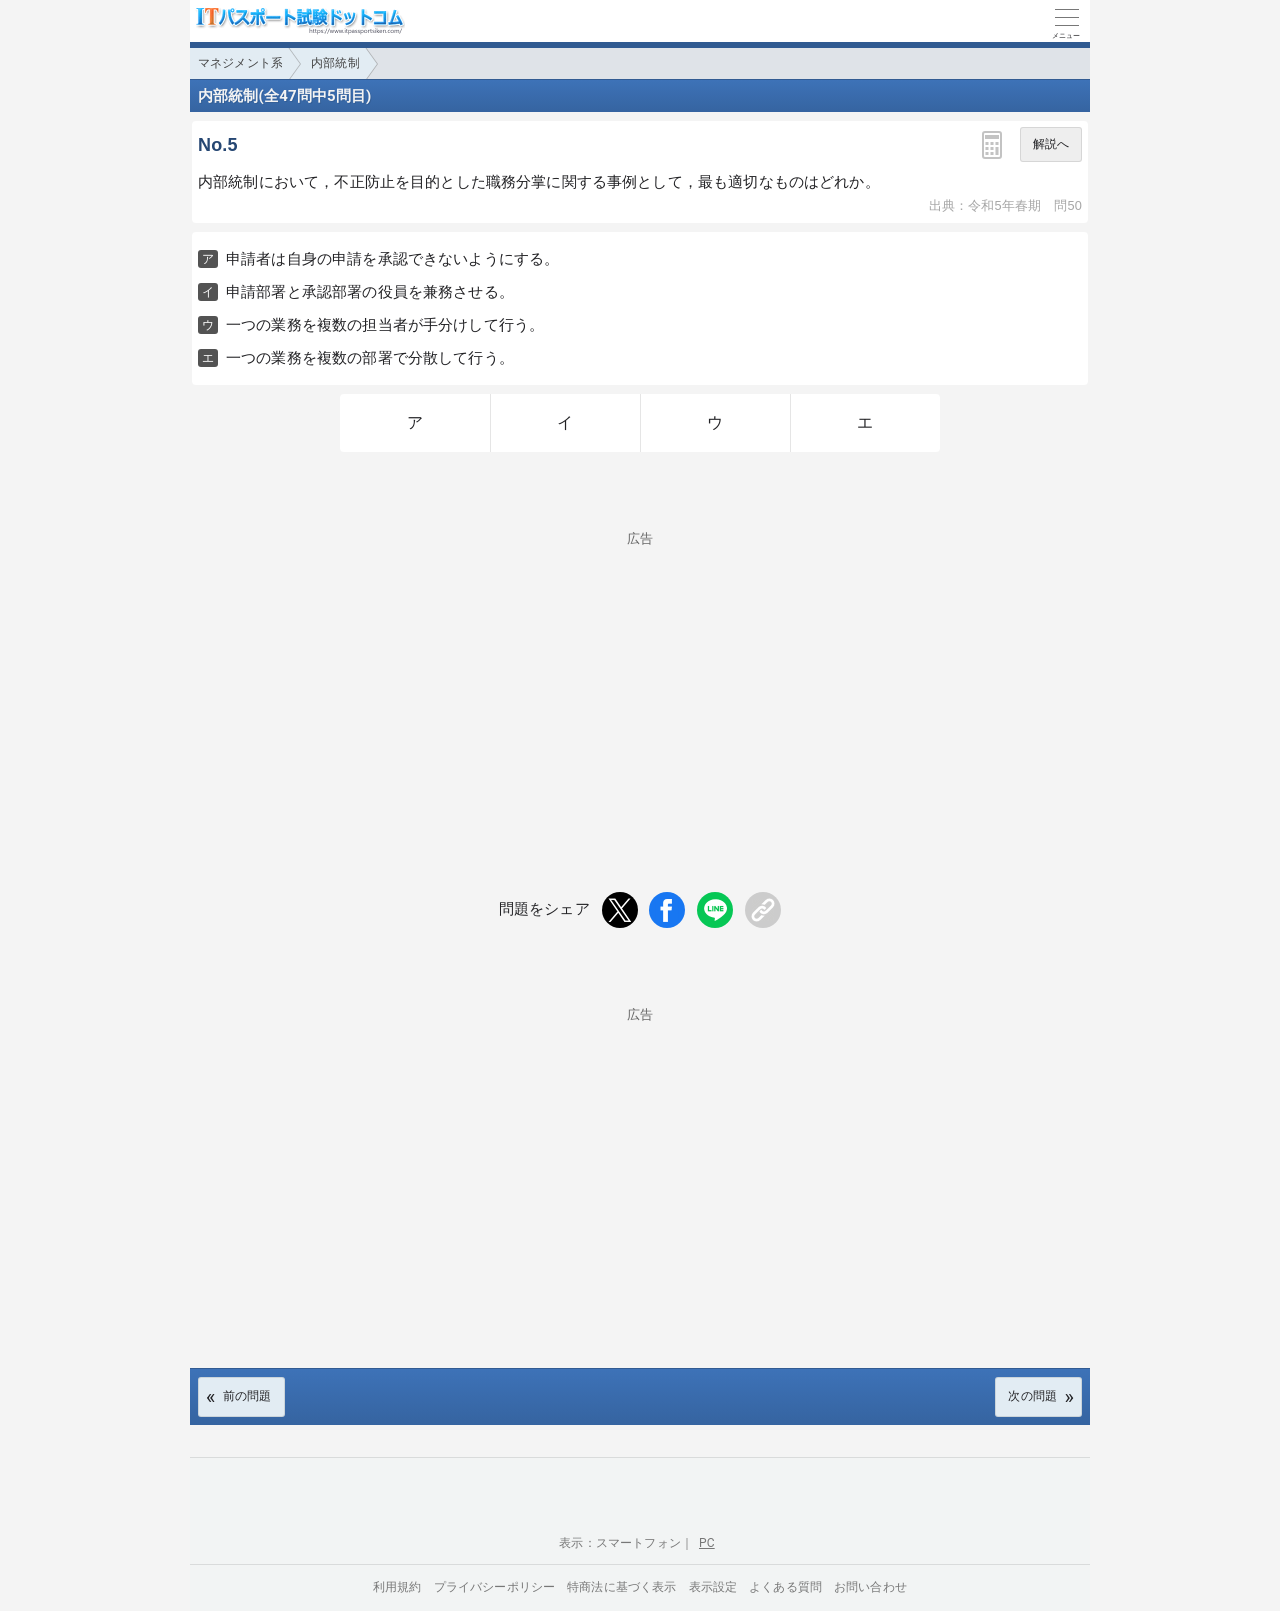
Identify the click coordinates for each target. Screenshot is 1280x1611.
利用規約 (397, 1587)
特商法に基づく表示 (621, 1587)
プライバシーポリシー (495, 1587)
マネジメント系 (240, 63)
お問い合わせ (870, 1587)
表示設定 (713, 1587)
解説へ (1051, 144)
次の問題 (1032, 1396)
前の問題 (247, 1396)
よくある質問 (785, 1587)
